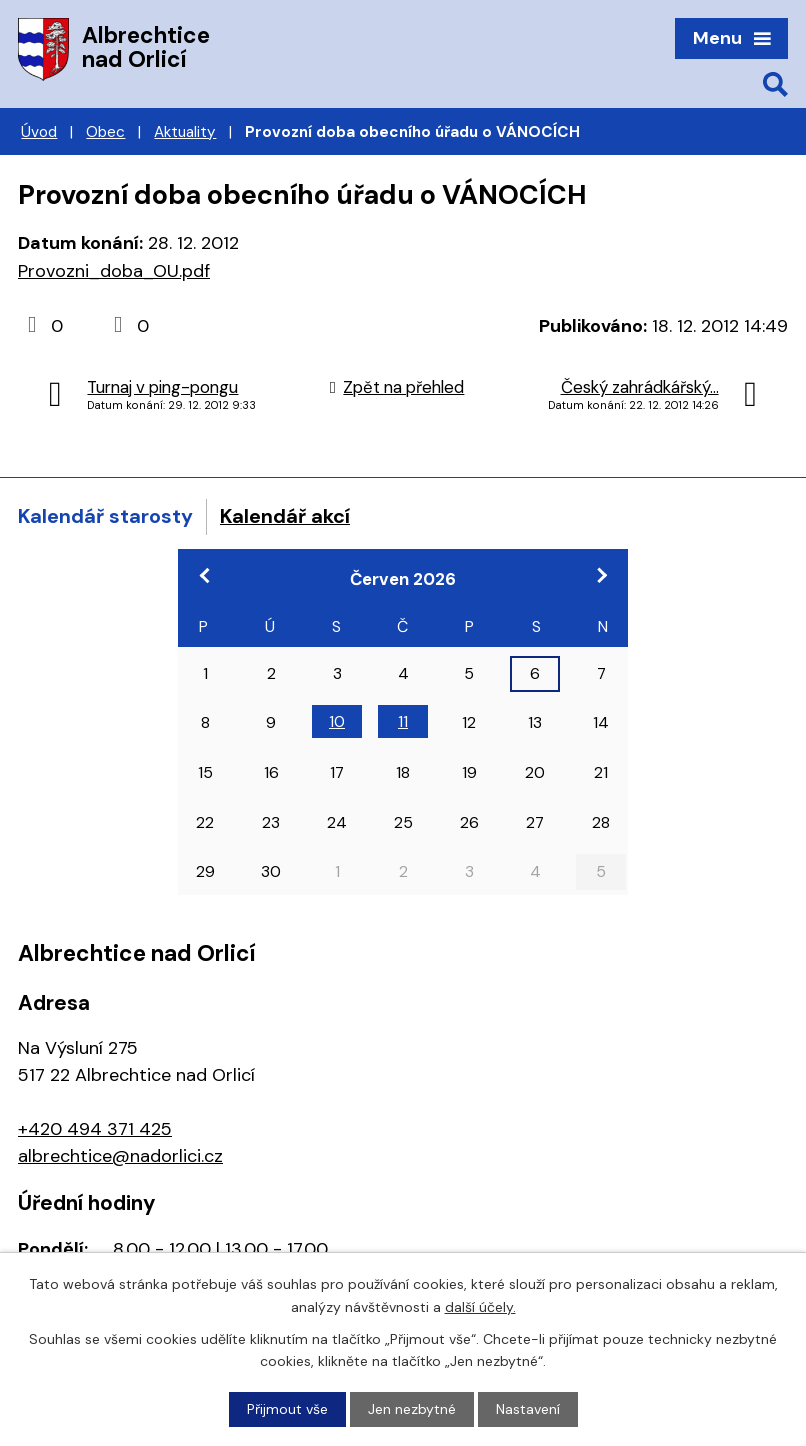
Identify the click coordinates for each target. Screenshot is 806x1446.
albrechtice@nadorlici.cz (120, 1156)
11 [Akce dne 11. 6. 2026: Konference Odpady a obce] (403, 721)
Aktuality (185, 132)
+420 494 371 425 (95, 1129)
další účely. (480, 1306)
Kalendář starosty (105, 516)
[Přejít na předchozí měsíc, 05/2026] (205, 575)
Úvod (39, 132)
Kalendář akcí (285, 516)
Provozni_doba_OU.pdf (114, 271)
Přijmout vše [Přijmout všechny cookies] (287, 1409)
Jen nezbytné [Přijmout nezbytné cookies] (412, 1409)
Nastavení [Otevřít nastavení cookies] (528, 1409)
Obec (105, 132)
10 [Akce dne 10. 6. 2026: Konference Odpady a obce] (337, 721)
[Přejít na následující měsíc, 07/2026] (601, 575)
